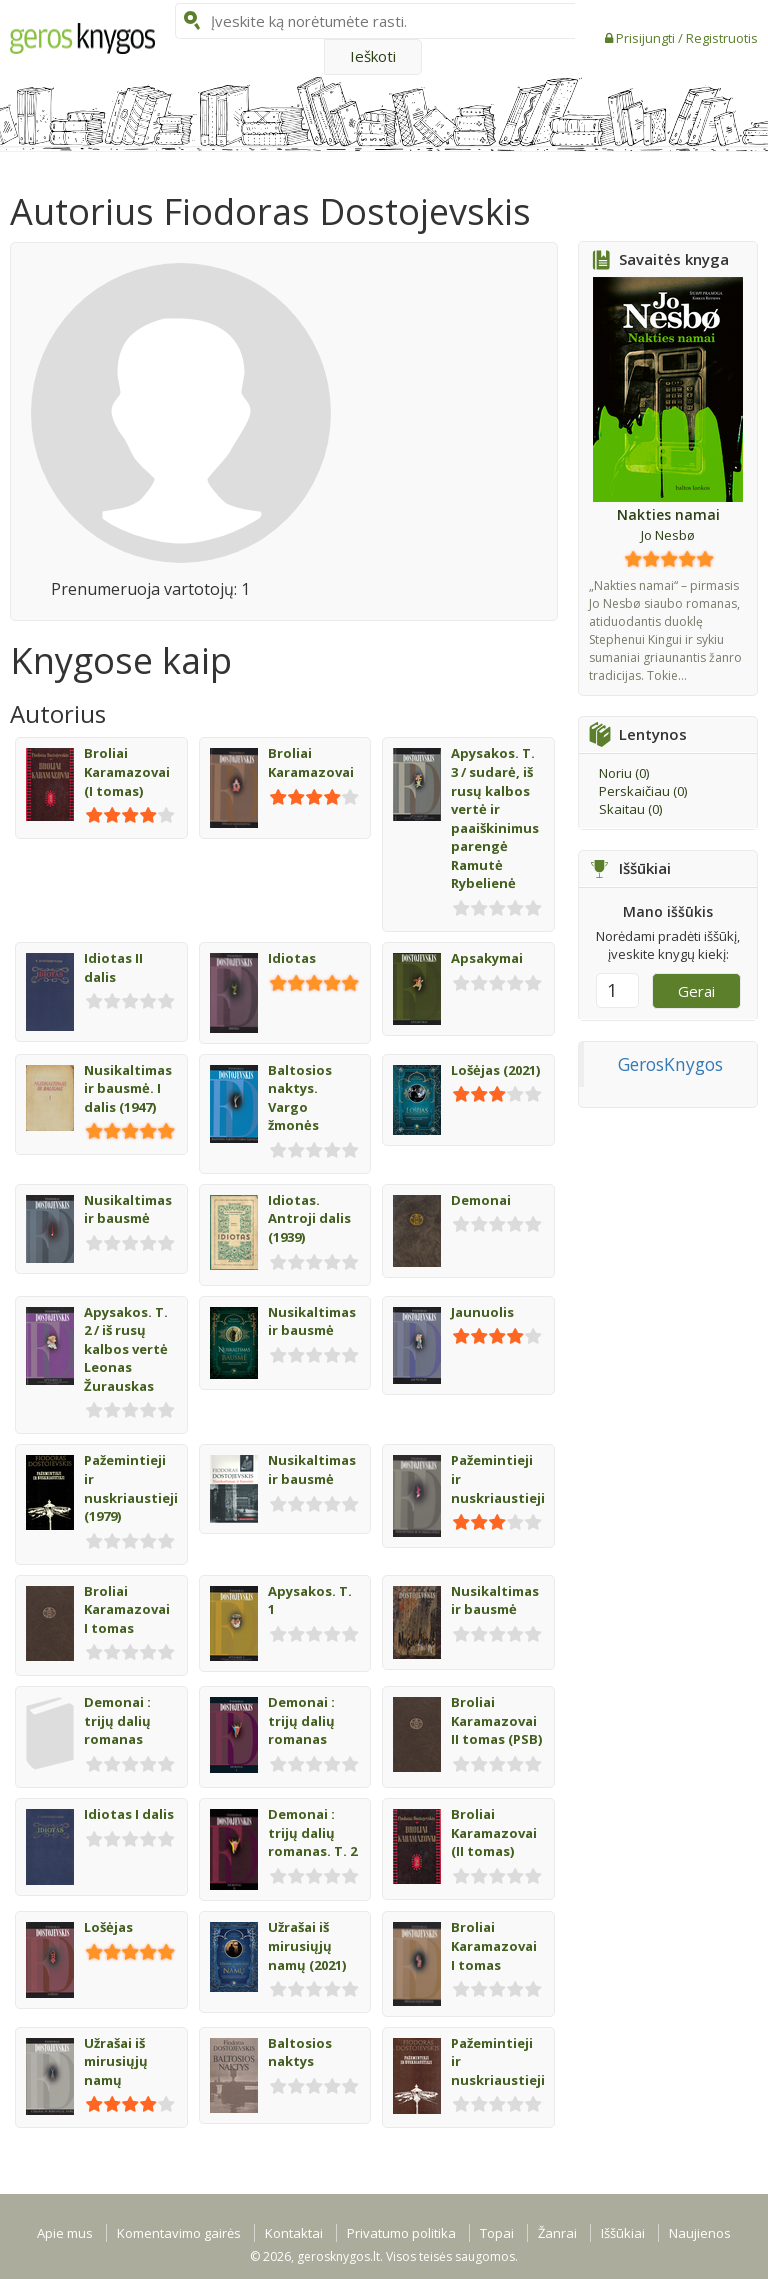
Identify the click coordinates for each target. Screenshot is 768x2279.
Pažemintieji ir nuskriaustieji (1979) (131, 1488)
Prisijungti (647, 38)
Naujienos (700, 2233)
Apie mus (65, 2233)
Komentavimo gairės (179, 2233)
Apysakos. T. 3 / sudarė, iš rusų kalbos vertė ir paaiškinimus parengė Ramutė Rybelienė (495, 818)
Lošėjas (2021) (495, 1070)
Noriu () (624, 773)
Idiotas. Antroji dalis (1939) (309, 1218)
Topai (497, 2233)
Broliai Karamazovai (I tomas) (127, 771)
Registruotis (722, 38)
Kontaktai (294, 2233)
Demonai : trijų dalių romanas (117, 1720)
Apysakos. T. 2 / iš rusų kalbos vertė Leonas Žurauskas (126, 1349)
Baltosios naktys (300, 2052)
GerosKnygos (670, 1064)
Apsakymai (487, 958)
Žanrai (557, 2233)
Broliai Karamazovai (311, 762)
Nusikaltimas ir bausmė (128, 1209)
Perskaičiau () (643, 791)
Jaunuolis (482, 1312)
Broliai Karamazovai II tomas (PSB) (496, 1720)
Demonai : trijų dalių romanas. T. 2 (312, 1832)
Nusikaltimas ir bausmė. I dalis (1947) (128, 1088)
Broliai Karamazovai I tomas (127, 1609)
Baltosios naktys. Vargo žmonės (300, 1098)
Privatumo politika (401, 2233)
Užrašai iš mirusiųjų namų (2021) (307, 1945)
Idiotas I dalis (129, 1814)
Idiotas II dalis (113, 967)
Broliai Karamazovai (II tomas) (494, 1832)
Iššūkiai (623, 2233)
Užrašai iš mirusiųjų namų (116, 2061)
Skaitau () (630, 809)
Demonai (481, 1200)
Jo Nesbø (668, 535)
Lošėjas (108, 1927)
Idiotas (292, 958)
